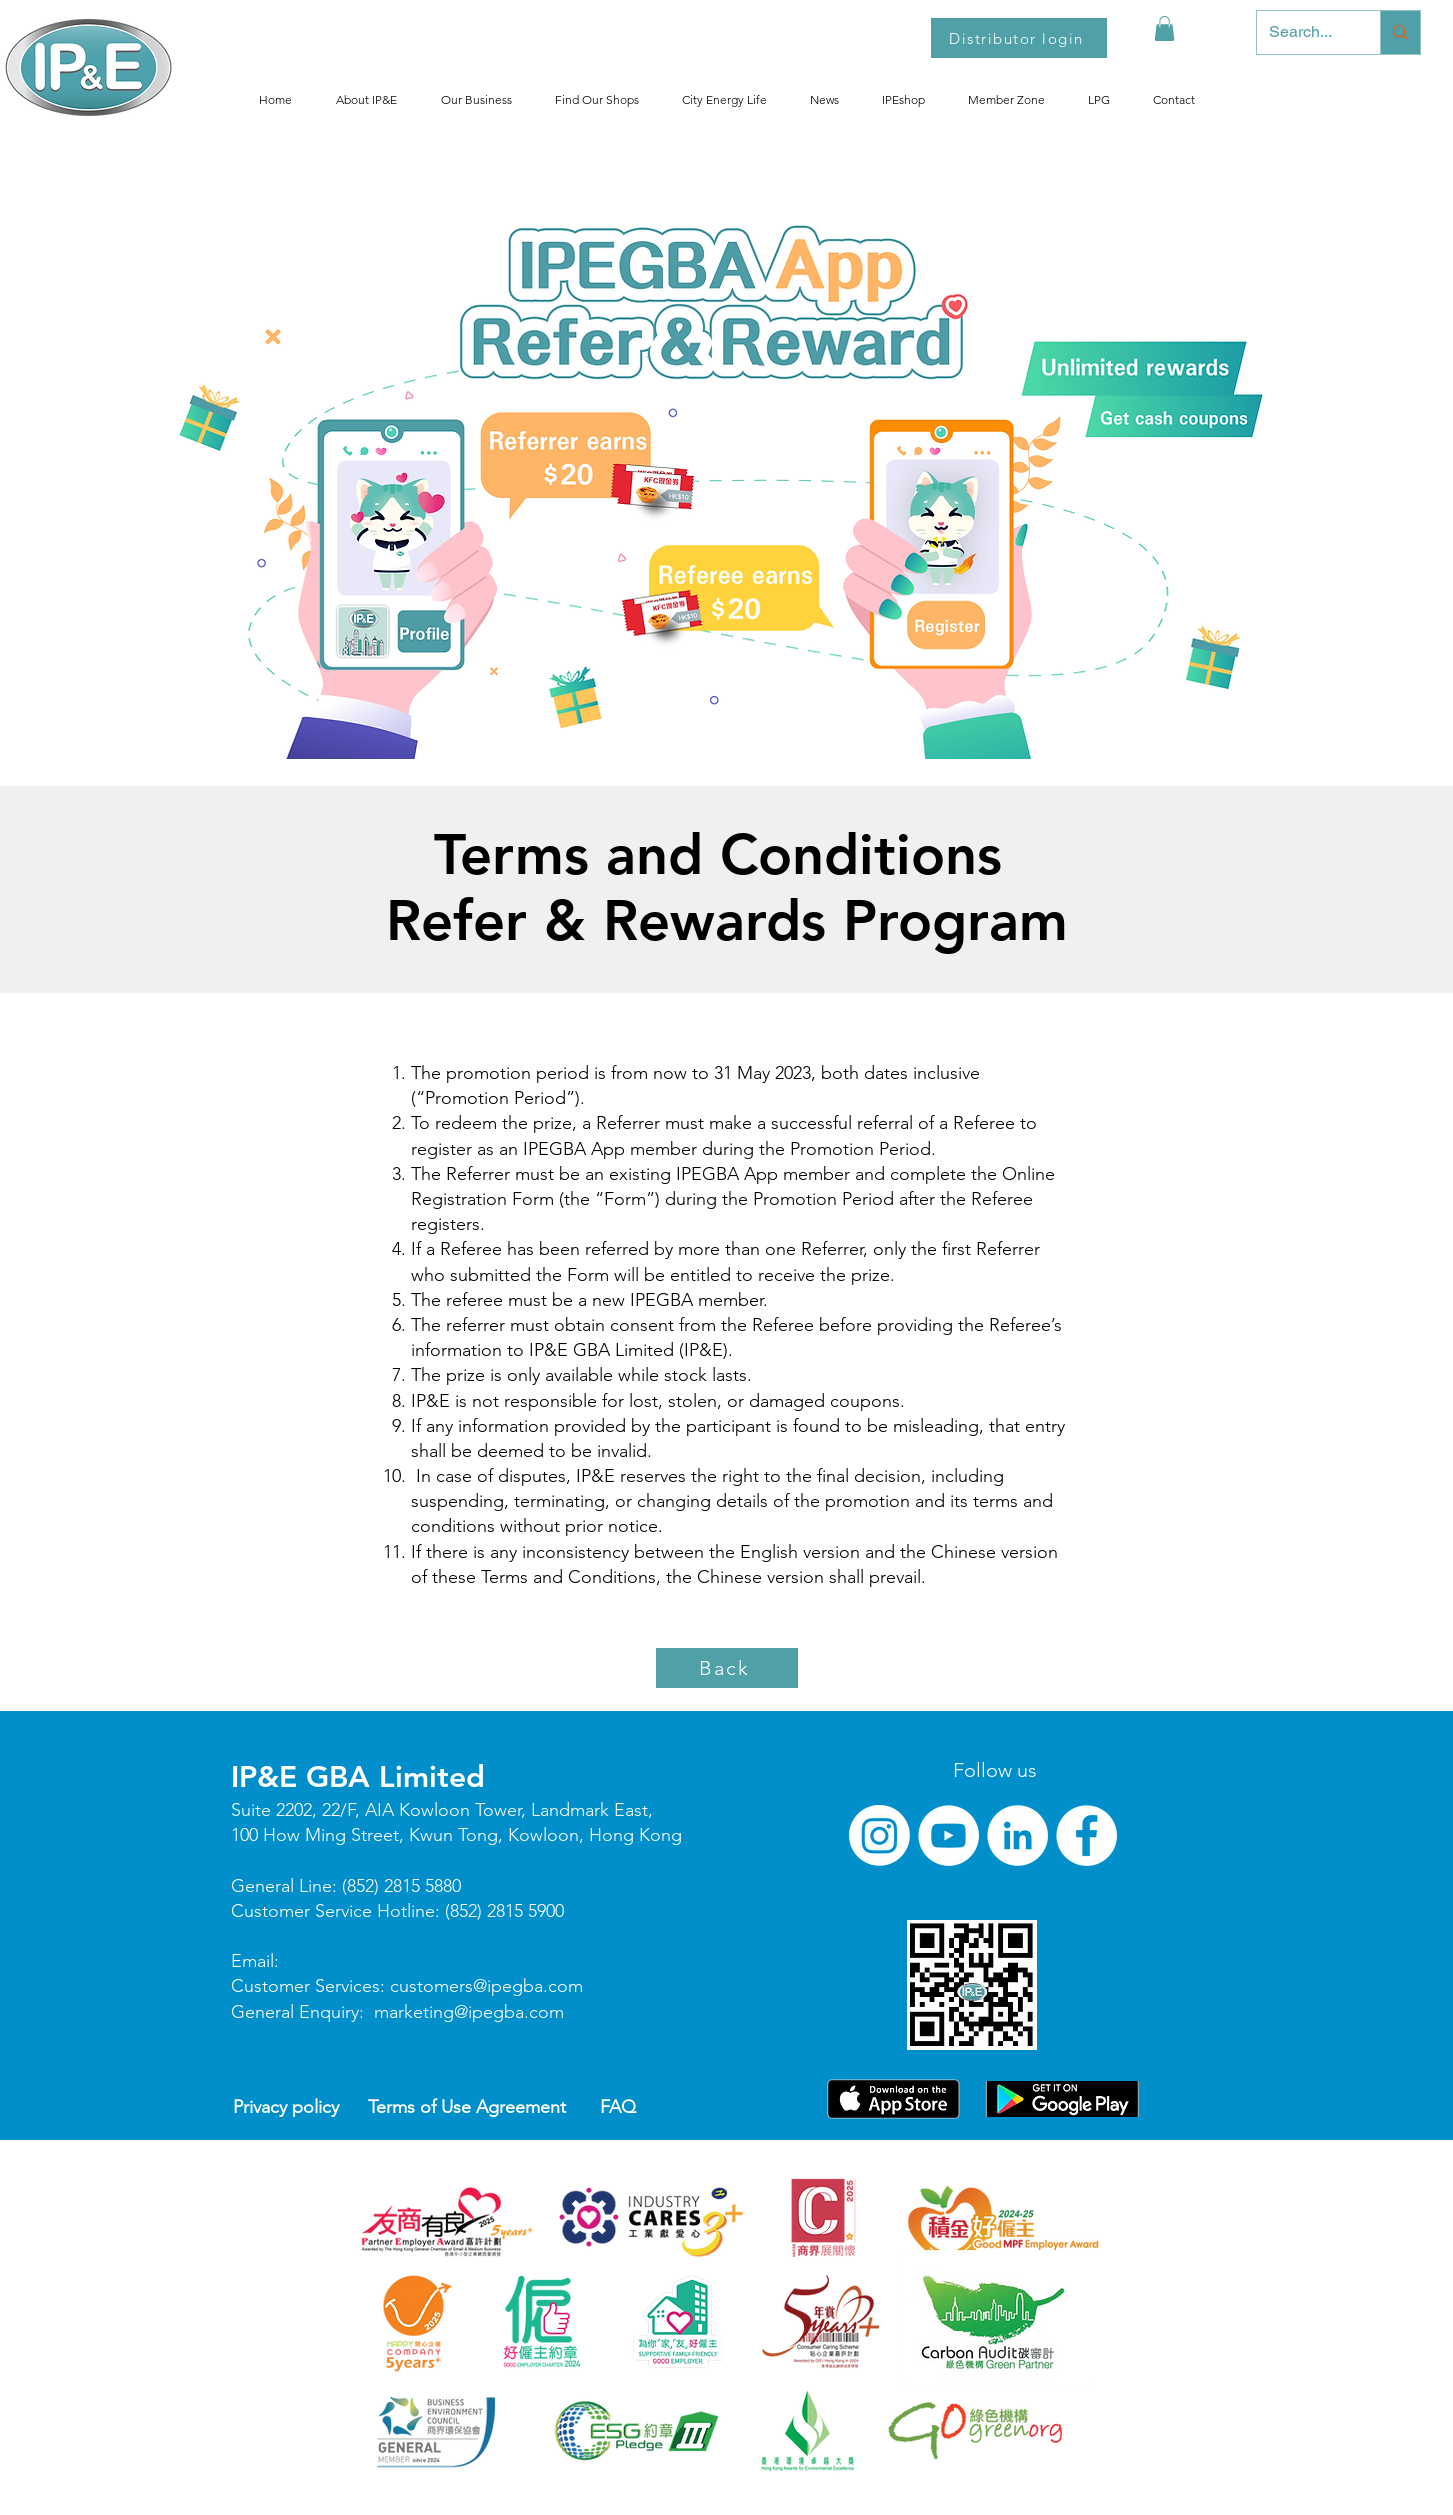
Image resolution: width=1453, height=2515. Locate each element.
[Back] (727, 1668)
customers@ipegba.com (486, 1986)
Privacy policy (286, 2107)
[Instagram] (879, 1835)
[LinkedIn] (1017, 1835)
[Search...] (1304, 32)
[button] (1164, 28)
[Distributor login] (1019, 38)
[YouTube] (948, 1835)
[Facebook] (1086, 1835)
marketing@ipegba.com (469, 2012)
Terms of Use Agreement (467, 2107)
